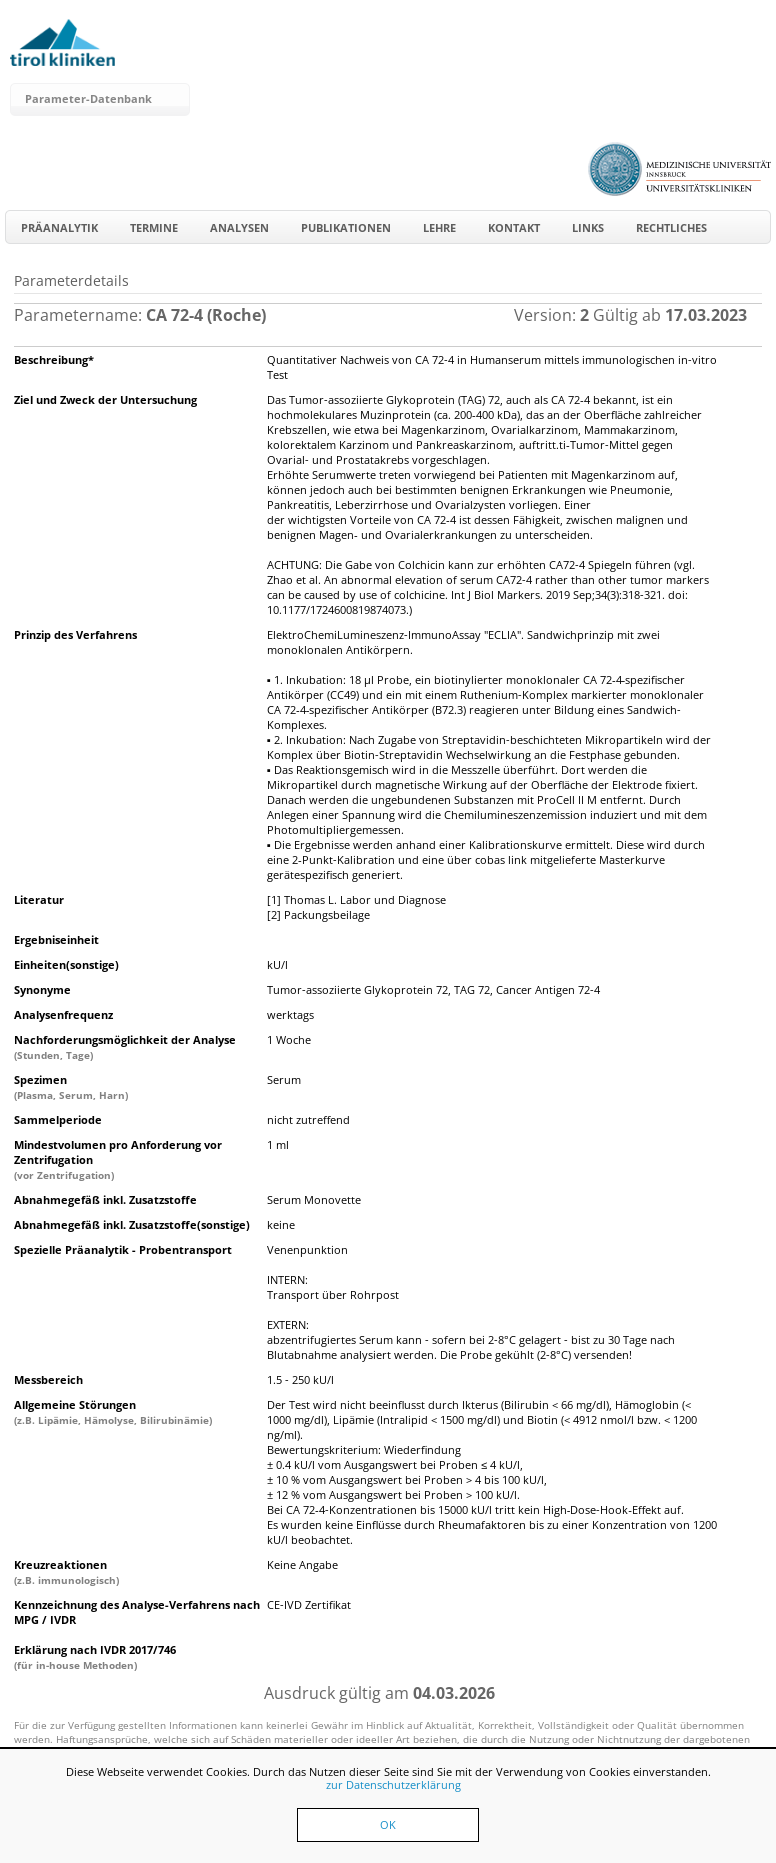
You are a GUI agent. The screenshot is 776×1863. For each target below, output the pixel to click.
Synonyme (42, 989)
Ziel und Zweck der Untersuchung (105, 399)
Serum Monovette (314, 1199)
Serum (284, 1079)
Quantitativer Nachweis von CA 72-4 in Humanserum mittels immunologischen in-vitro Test (492, 367)
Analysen (239, 227)
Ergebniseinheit (56, 939)
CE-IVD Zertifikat (309, 1604)
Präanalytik (59, 227)
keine (281, 1224)
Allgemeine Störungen (113, 1412)
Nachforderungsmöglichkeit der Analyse (125, 1047)
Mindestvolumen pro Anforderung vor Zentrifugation (118, 1159)
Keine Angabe (302, 1564)
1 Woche (289, 1039)
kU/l (277, 964)
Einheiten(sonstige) (66, 964)
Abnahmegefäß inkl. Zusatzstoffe (105, 1199)
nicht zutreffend (308, 1119)
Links (588, 227)
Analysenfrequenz (63, 1014)
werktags (290, 1014)
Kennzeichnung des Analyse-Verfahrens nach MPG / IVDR (137, 1612)
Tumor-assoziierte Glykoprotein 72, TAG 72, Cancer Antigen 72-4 (433, 989)
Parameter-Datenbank (88, 98)
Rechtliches (671, 227)
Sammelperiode (58, 1119)
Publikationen (346, 227)
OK (388, 1824)
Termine (154, 227)
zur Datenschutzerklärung (393, 1784)
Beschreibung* (54, 359)
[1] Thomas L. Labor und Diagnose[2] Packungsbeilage (356, 907)
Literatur (39, 899)
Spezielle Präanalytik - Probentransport (123, 1249)
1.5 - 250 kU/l (300, 1379)
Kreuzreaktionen (66, 1572)
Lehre (439, 227)
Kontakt (514, 227)
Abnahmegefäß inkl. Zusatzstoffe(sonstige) (132, 1224)
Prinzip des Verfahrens (75, 634)
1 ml (278, 1144)
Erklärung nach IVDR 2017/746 (95, 1657)
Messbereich (48, 1379)
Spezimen (71, 1087)
